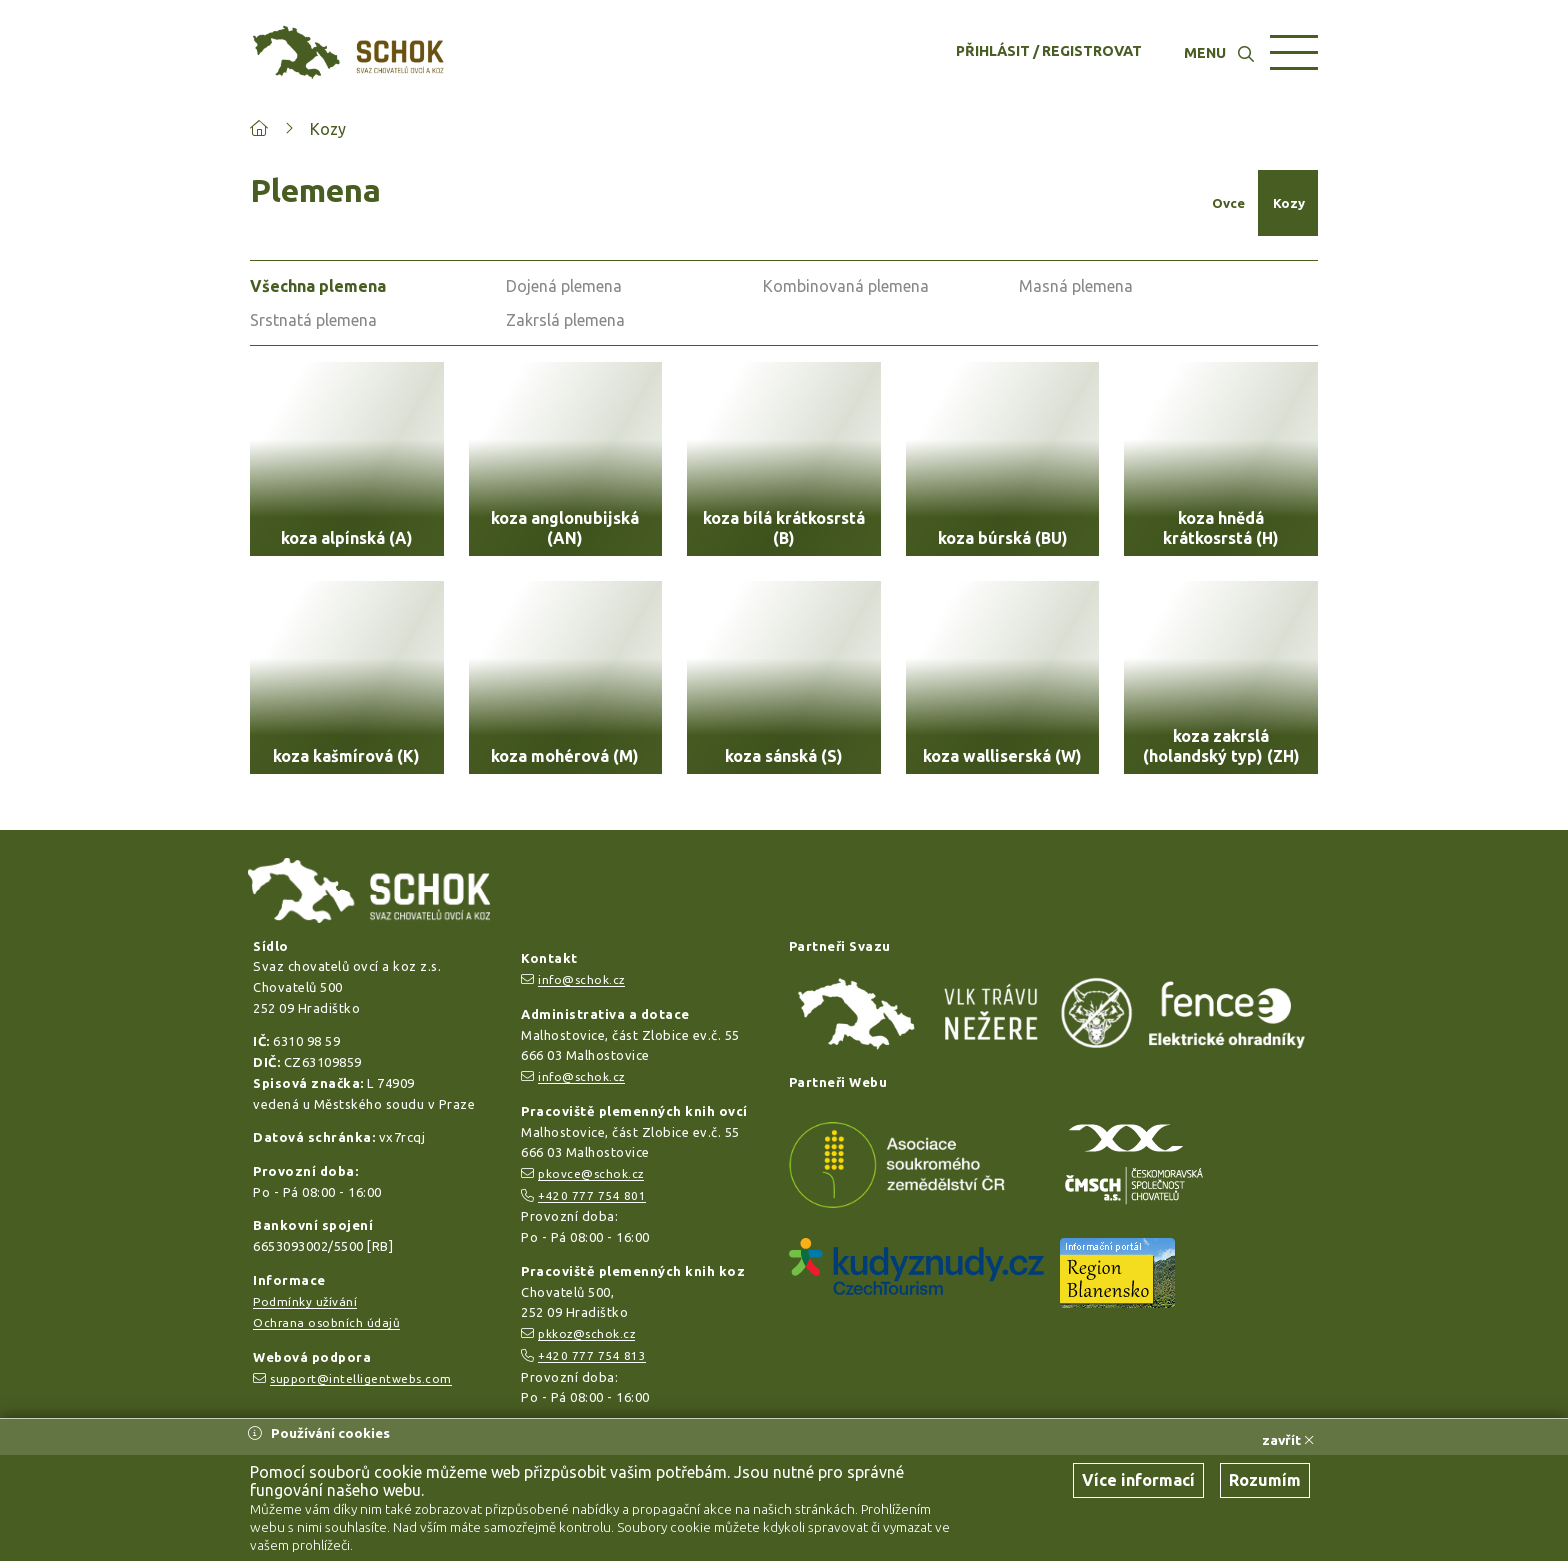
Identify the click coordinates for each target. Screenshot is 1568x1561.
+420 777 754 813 (592, 1355)
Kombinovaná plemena (846, 286)
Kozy (328, 129)
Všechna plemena (318, 286)
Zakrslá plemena (565, 320)
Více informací (1138, 1480)
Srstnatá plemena (313, 320)
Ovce (1228, 203)
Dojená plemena (564, 286)
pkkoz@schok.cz (586, 1333)
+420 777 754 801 (592, 1195)
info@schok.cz (581, 979)
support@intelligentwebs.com (361, 1378)
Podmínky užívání (305, 1301)
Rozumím (1265, 1480)
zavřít (1288, 1440)
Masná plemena (1076, 286)
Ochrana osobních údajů (326, 1322)
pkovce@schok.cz (591, 1173)
